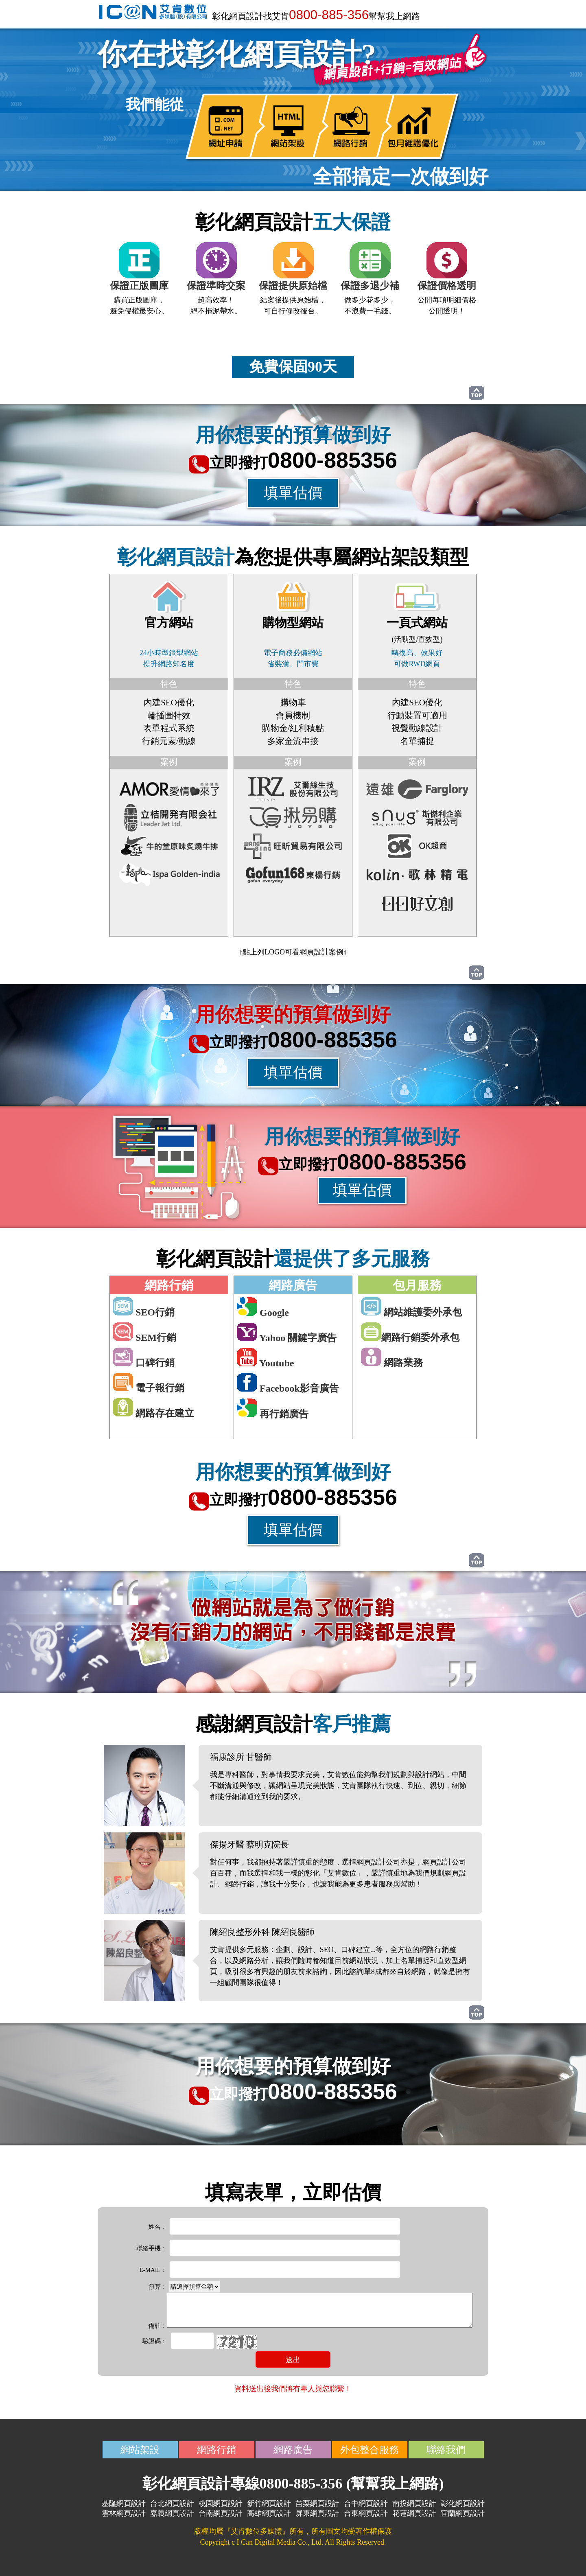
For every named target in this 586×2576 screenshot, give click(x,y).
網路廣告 (293, 2450)
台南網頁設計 (221, 2513)
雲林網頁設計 (124, 2513)
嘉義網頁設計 (172, 2513)
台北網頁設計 (172, 2503)
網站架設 (140, 2450)
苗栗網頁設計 (317, 2503)
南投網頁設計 (414, 2503)
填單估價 (293, 493)
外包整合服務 (369, 2450)
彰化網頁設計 (463, 2503)
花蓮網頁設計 (414, 2513)
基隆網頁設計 (124, 2503)
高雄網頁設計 (269, 2513)
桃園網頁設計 (221, 2503)
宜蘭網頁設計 (463, 2513)
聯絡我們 (446, 2450)
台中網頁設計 (366, 2503)
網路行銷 (216, 2450)
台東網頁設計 (366, 2513)
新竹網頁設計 (269, 2503)
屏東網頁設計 (317, 2513)
